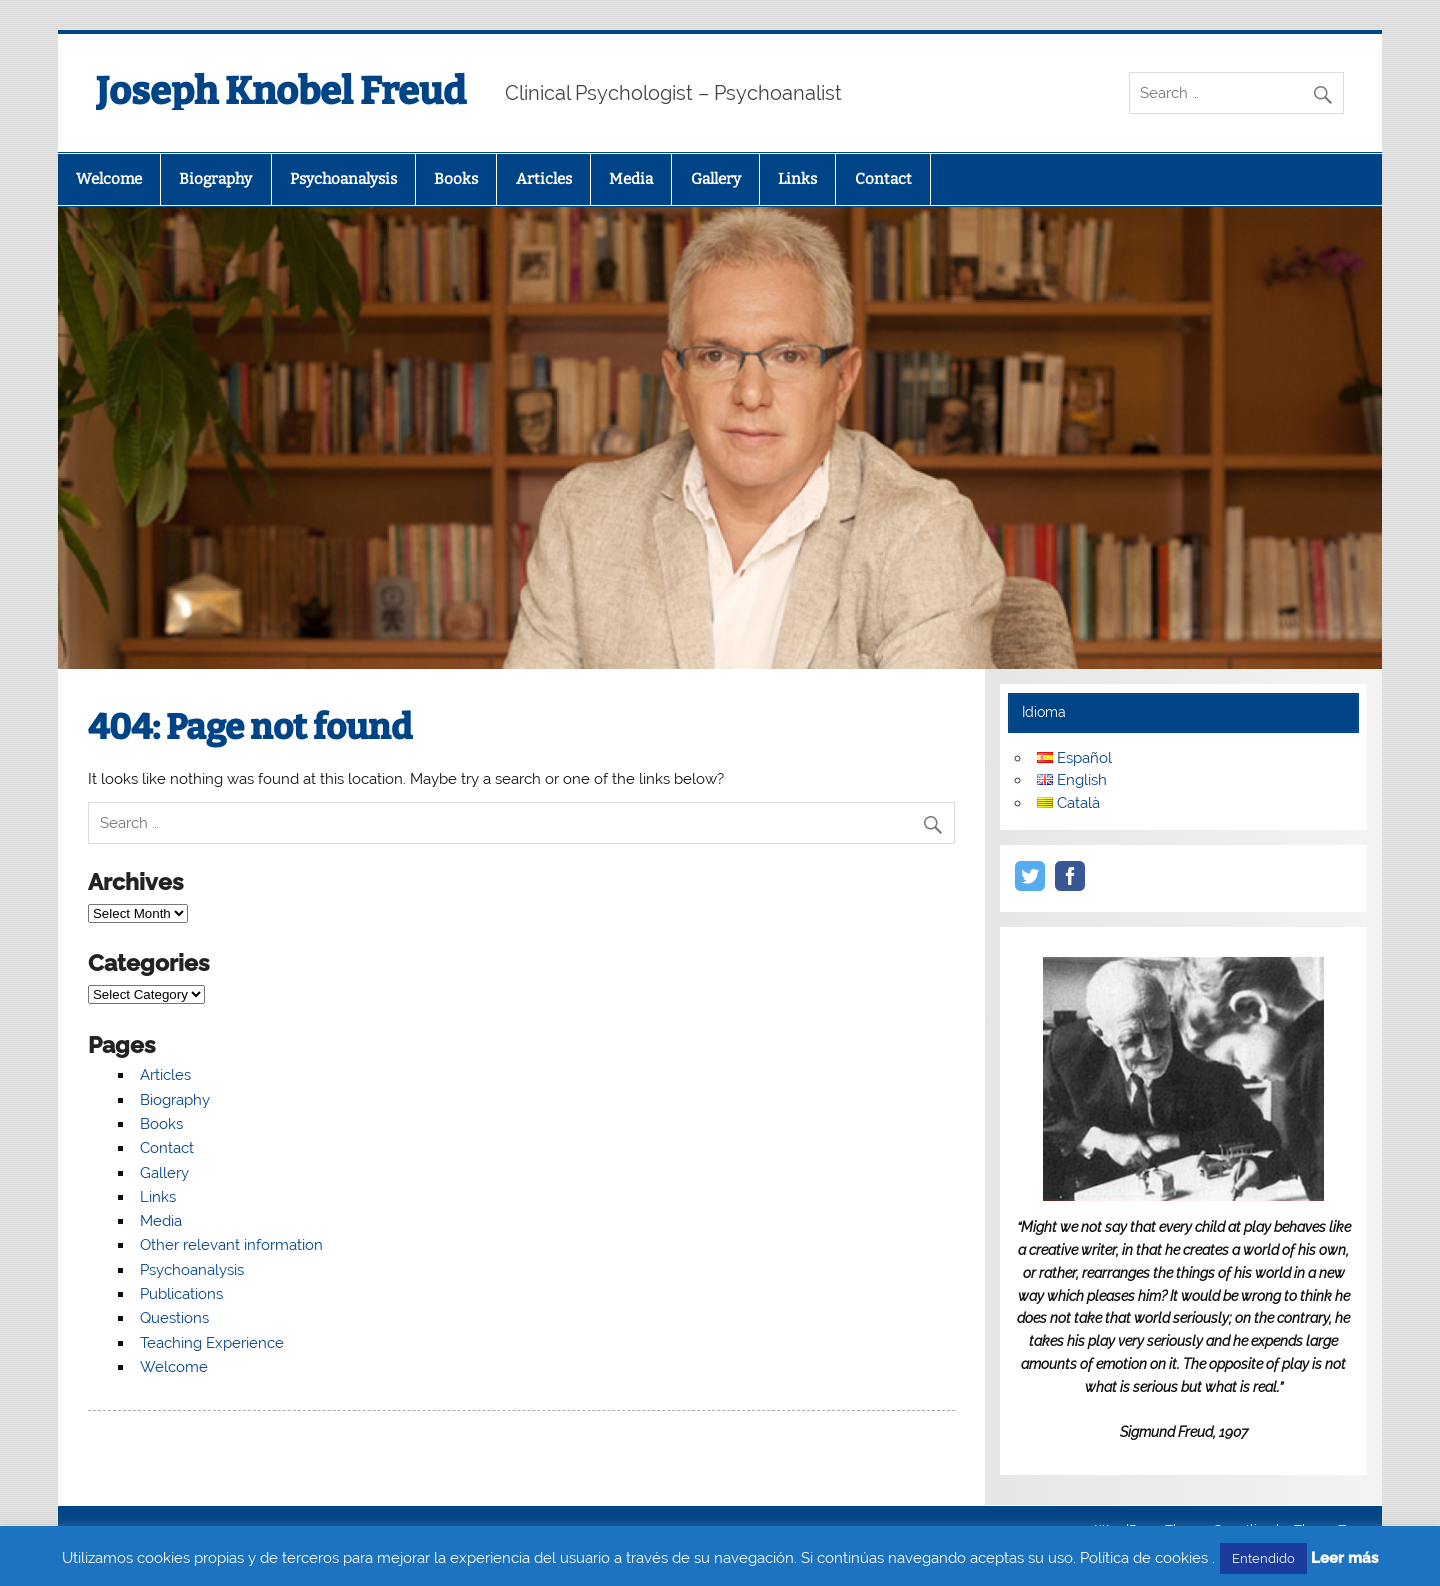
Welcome (109, 179)
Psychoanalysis (343, 179)
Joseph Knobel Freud (281, 91)
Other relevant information (231, 1245)
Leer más (1344, 1558)
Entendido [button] (1263, 1558)
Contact (883, 179)
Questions (174, 1318)
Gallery (716, 179)
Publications (181, 1294)
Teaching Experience (212, 1343)
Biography (215, 179)
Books (456, 179)
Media (631, 179)
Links (797, 179)
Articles (544, 179)
